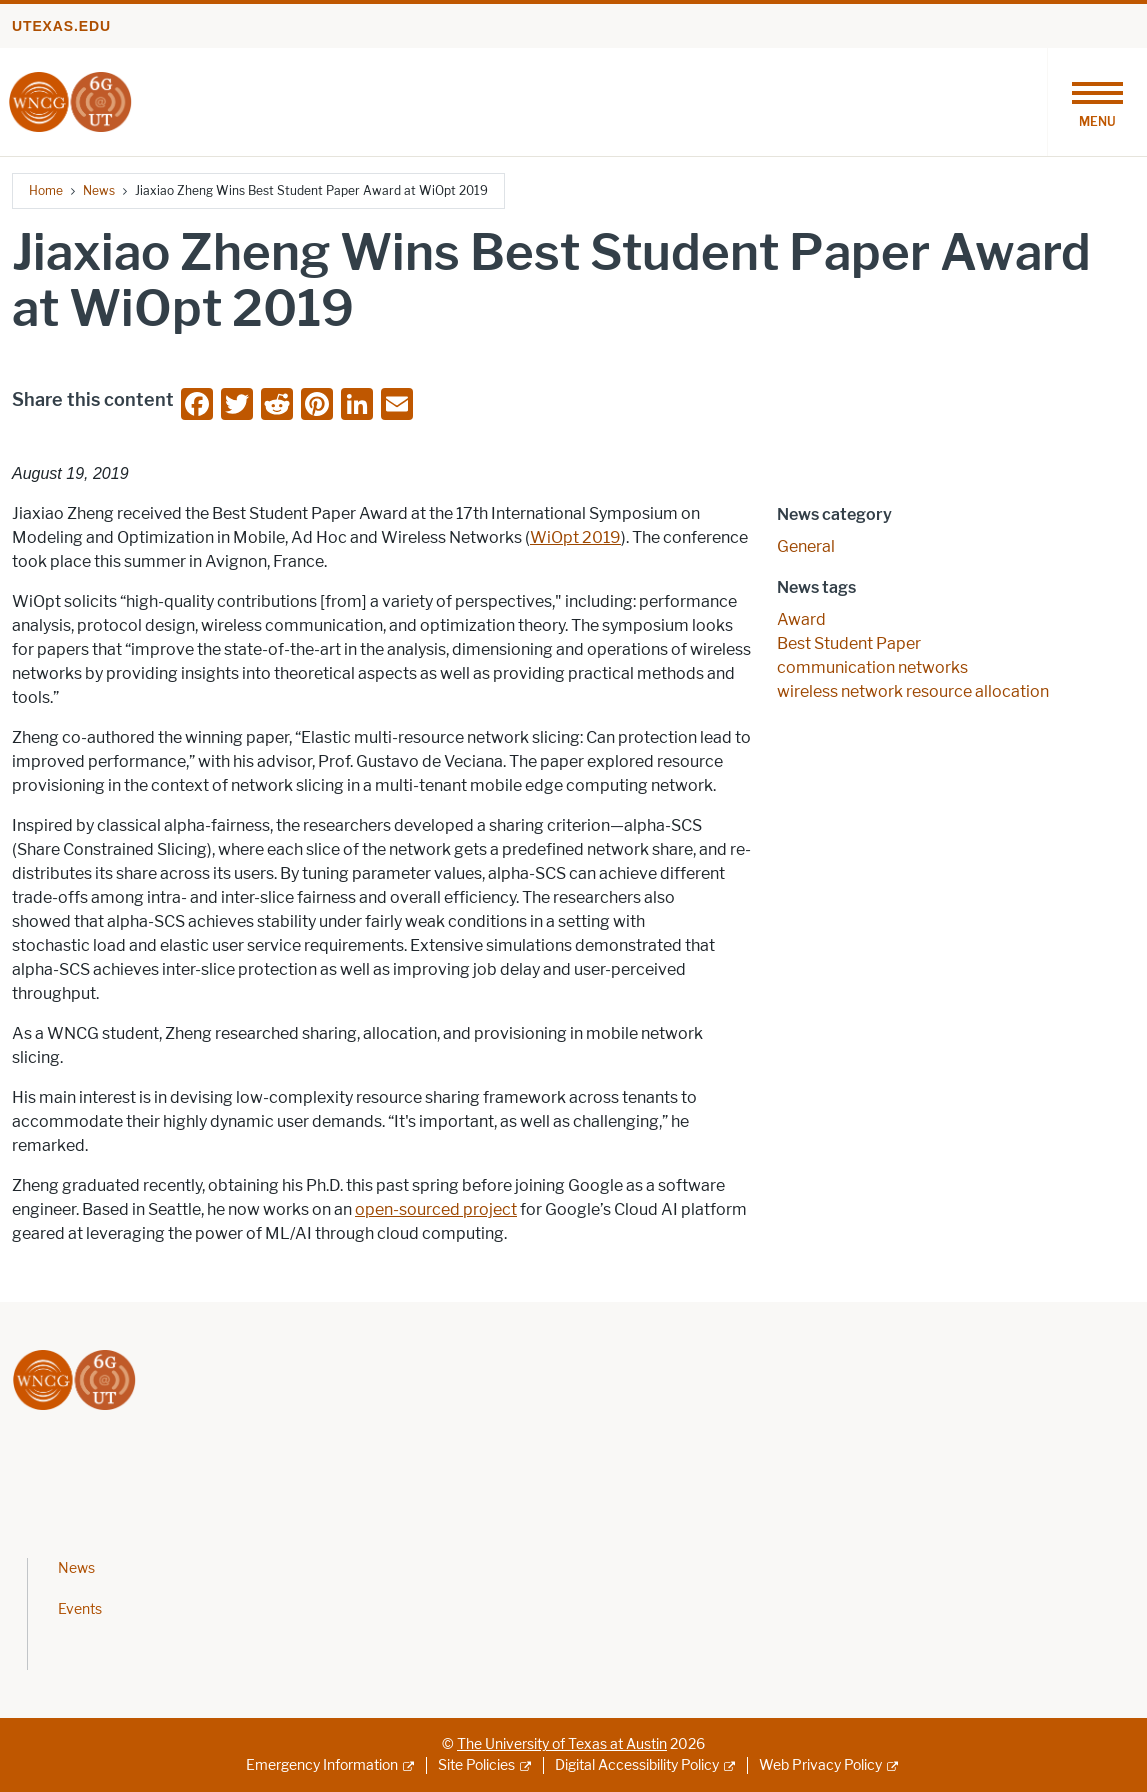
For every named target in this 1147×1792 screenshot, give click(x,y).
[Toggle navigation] (1097, 102)
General (806, 546)
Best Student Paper (849, 643)
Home (46, 190)
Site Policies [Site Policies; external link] (476, 1765)
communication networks (872, 667)
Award (801, 619)
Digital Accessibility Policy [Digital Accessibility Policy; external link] (637, 1765)
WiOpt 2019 (575, 537)
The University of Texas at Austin (562, 1744)
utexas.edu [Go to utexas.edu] (61, 26)
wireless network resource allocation (913, 691)
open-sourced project (436, 1209)
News (99, 190)
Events (80, 1609)
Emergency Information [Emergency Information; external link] (322, 1765)
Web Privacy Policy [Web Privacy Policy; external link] (820, 1765)
